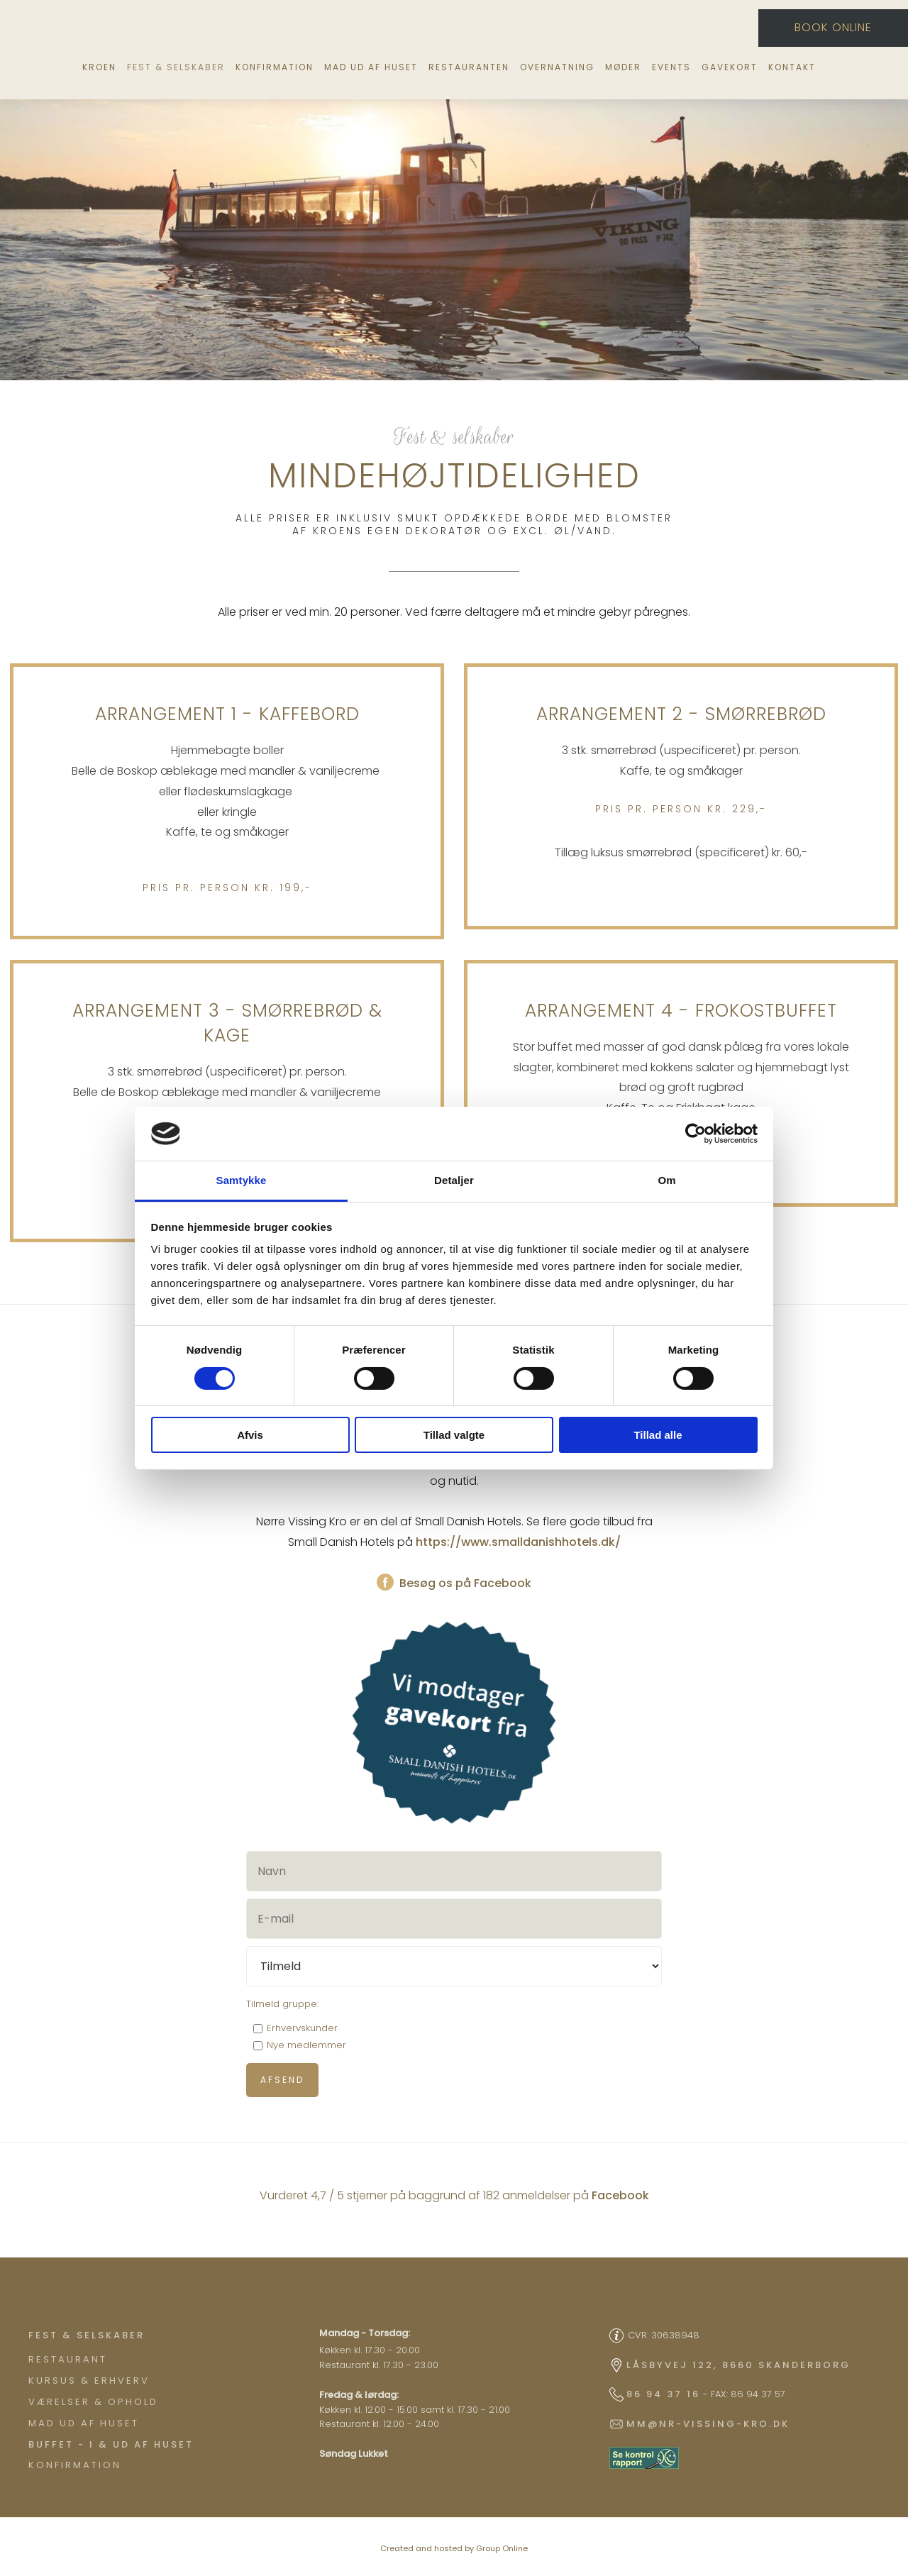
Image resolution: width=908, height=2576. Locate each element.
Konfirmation (275, 67)
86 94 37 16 (663, 2394)
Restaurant (67, 2359)
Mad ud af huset (371, 67)
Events (671, 67)
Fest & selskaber (176, 67)
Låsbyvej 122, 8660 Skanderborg (738, 2365)
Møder (623, 67)
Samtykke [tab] (241, 1180)
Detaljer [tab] (454, 1180)
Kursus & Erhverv (89, 2380)
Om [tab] (666, 1180)
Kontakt (792, 67)
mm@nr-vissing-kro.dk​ (708, 2424)
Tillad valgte (454, 1435)
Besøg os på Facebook (454, 1583)
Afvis (250, 1435)
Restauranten (468, 67)
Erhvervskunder (302, 2028)
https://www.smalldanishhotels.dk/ (518, 1542)
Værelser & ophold (93, 2402)
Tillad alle (657, 1435)
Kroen (99, 67)
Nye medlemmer (306, 2045)
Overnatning (557, 67)
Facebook (620, 2195)
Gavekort (730, 67)
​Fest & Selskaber (86, 2335)
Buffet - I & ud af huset (111, 2444)
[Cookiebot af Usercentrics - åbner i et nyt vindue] (695, 1133)
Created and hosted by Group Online (454, 2548)
